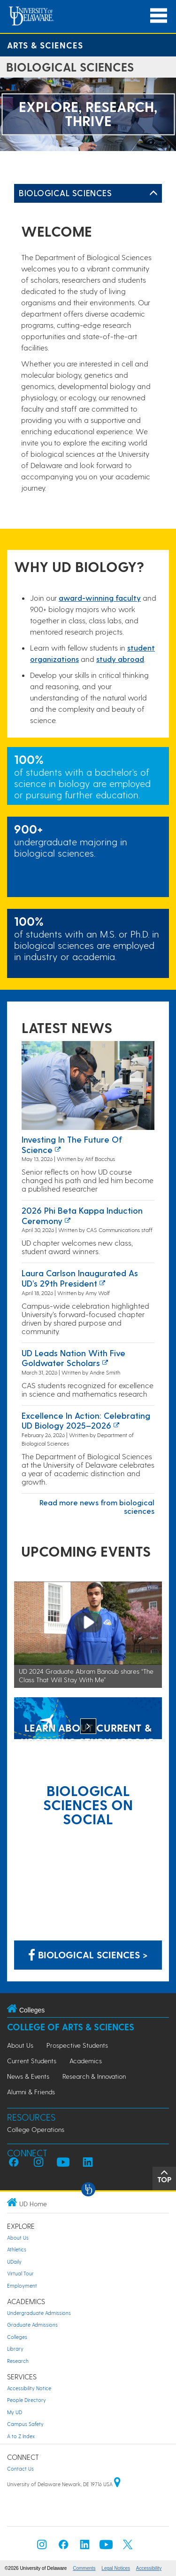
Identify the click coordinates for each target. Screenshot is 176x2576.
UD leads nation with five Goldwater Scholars (73, 1358)
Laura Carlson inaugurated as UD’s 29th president (80, 1278)
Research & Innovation (94, 2076)
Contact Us (20, 2468)
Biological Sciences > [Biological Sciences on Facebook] (88, 1954)
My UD (14, 2412)
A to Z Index (21, 2436)
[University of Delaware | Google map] (117, 2484)
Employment (22, 2285)
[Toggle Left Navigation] (153, 193)
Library (15, 2348)
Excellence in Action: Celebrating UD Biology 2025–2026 (86, 1420)
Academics (85, 2061)
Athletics (16, 2249)
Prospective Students (77, 2045)
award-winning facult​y (100, 597)
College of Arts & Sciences (70, 2026)
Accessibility (148, 2568)
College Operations (35, 2129)
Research (18, 2361)
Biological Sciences (65, 193)
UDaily (14, 2261)
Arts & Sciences (45, 45)
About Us (20, 2045)
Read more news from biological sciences (96, 1506)
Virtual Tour (20, 2273)
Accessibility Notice (29, 2388)
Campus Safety (25, 2424)
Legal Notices (115, 2568)
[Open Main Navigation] (158, 15)
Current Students (31, 2061)
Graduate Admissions (32, 2325)
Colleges (17, 2337)
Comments (84, 2568)
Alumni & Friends (31, 2092)
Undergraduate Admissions (39, 2313)
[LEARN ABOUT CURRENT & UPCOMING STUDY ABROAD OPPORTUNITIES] (88, 1719)
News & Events (28, 2076)
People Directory (26, 2400)
